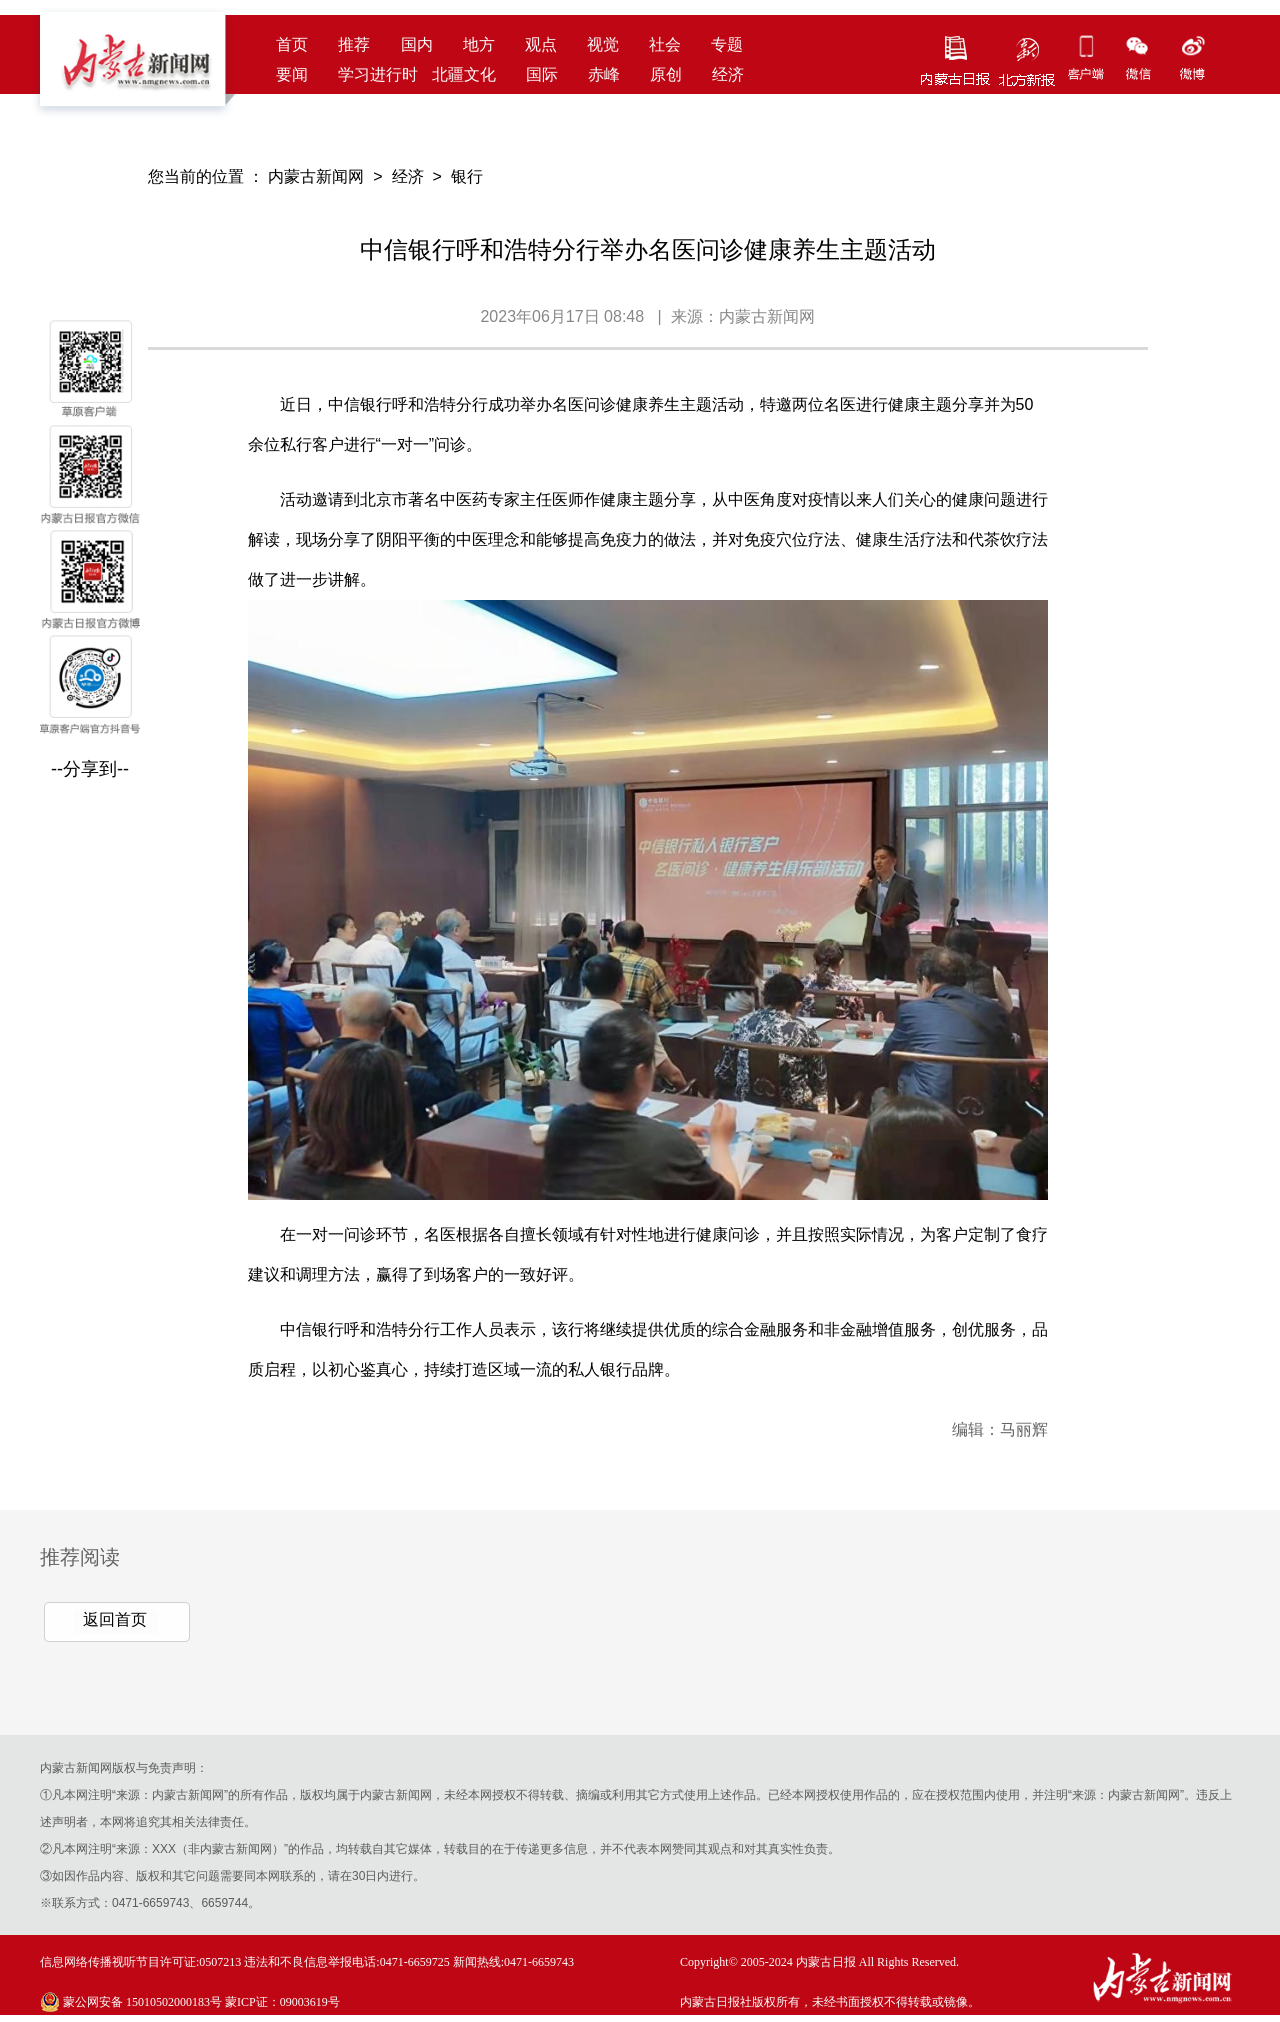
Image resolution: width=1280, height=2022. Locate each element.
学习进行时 (378, 74)
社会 (665, 44)
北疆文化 (464, 74)
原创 (666, 74)
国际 (542, 74)
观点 (541, 44)
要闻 (292, 74)
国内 (417, 44)
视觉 (603, 44)
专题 (727, 44)
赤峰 (604, 74)
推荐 (354, 44)
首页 (292, 44)
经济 (728, 74)
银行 (467, 176)
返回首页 (115, 1619)
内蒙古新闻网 (316, 176)
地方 (479, 44)
